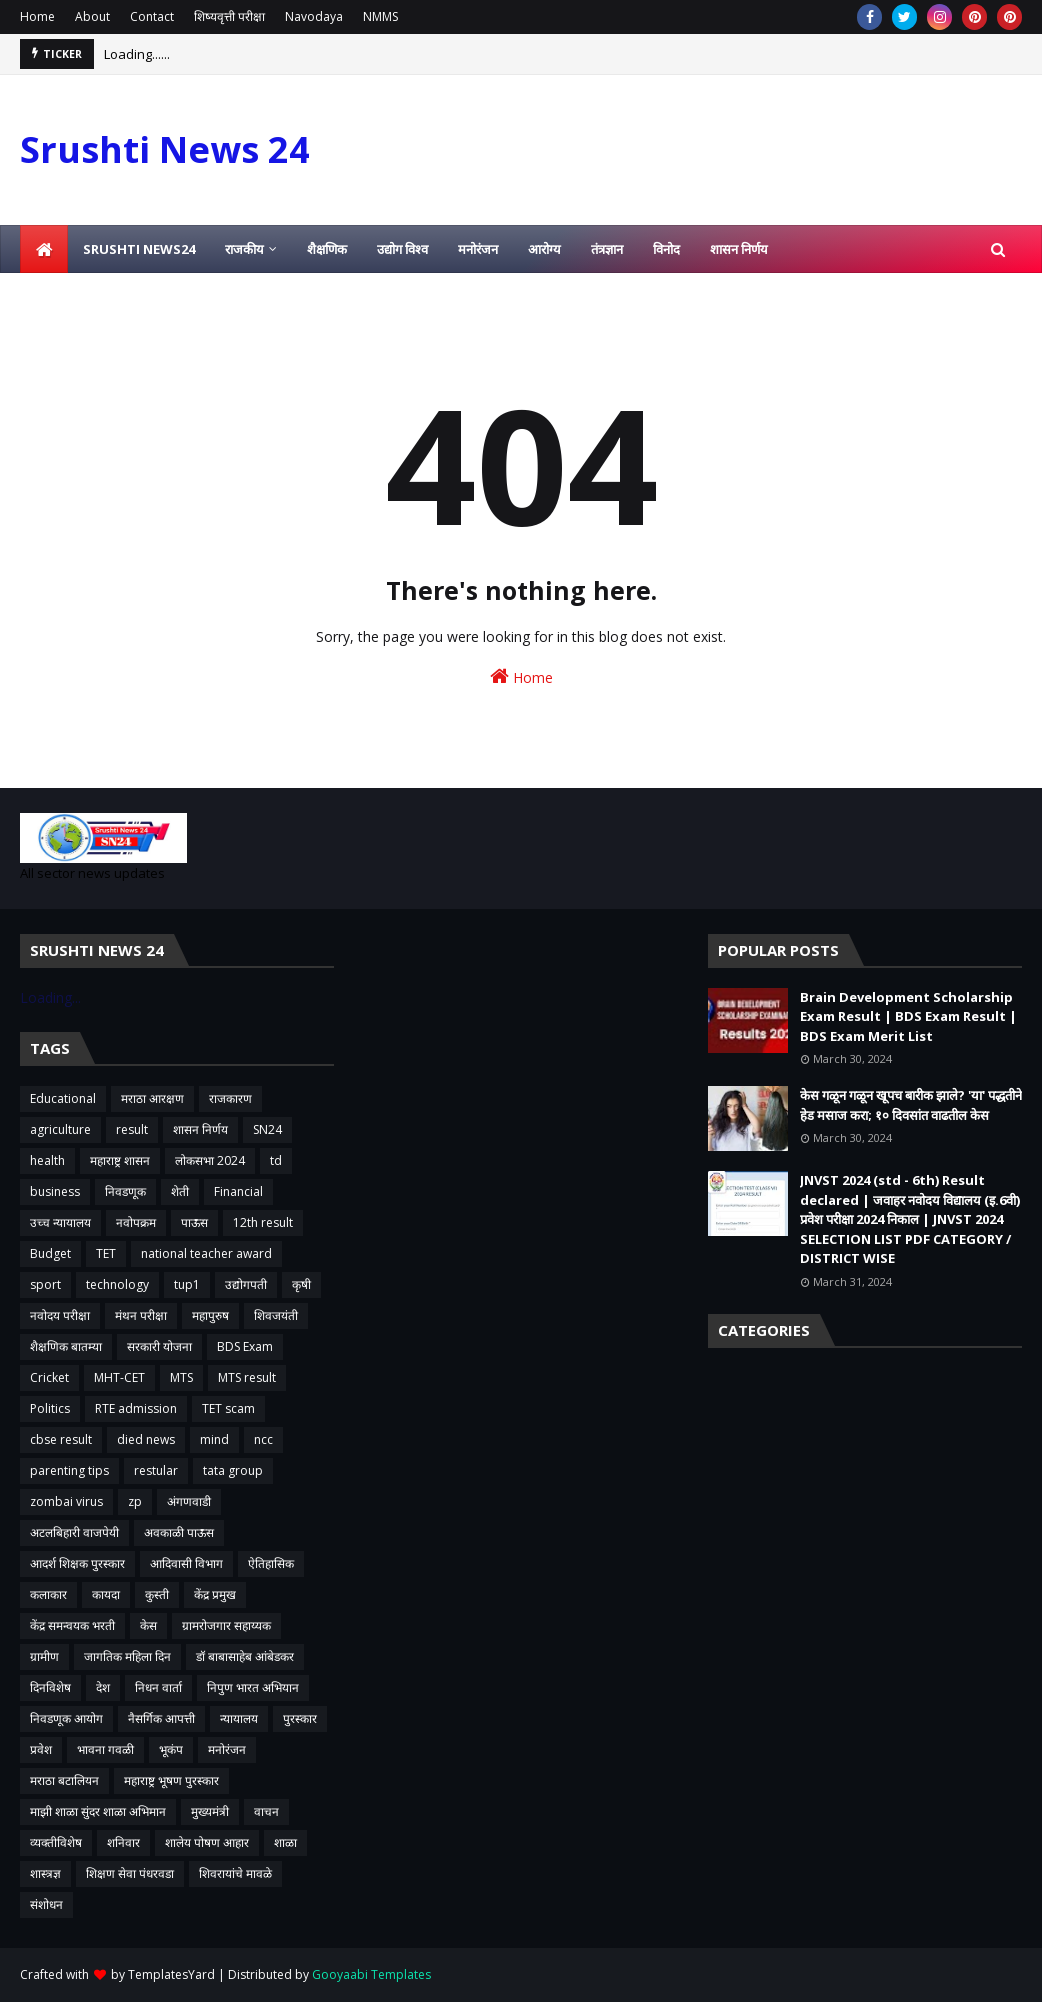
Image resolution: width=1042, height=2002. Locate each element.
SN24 (267, 1129)
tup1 (187, 1284)
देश (103, 1687)
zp (135, 1501)
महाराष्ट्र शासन (120, 1160)
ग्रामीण (44, 1656)
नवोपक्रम (136, 1222)
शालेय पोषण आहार (207, 1842)
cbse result (61, 1439)
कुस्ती (157, 1594)
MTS (181, 1377)
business (55, 1191)
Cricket (49, 1377)
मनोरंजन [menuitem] (478, 249)
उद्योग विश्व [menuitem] (402, 249)
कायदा (106, 1594)
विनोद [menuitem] (666, 249)
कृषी (301, 1284)
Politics (50, 1408)
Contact (152, 16)
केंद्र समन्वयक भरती (72, 1625)
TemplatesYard (171, 1974)
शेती (180, 1191)
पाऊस (194, 1222)
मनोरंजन (227, 1749)
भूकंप (171, 1749)
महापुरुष (210, 1315)
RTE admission (136, 1408)
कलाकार (48, 1594)
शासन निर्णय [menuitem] (739, 249)
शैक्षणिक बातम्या (66, 1346)
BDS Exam (245, 1346)
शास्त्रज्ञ (45, 1873)
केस (148, 1625)
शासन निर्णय (200, 1129)
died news (146, 1439)
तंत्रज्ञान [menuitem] (607, 249)
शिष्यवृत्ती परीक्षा (229, 16)
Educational (63, 1098)
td (276, 1160)
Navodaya (314, 16)
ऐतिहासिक (271, 1563)
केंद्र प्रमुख (215, 1594)
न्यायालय (239, 1718)
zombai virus (66, 1501)
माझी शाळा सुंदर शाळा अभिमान (98, 1811)
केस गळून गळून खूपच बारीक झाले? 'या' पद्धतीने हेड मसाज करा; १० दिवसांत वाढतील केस (911, 1105)
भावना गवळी (105, 1749)
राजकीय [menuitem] (244, 249)
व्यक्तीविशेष (56, 1842)
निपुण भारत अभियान (253, 1687)
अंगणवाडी (189, 1501)
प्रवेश (41, 1749)
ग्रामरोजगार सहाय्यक (226, 1625)
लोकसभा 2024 (210, 1160)
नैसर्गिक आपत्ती (161, 1718)
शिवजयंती (276, 1315)
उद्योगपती (246, 1284)
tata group (233, 1470)
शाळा (285, 1842)
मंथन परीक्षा (141, 1315)
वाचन (266, 1811)
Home (37, 16)
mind (214, 1439)
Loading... (50, 997)
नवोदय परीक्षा (60, 1315)
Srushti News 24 (165, 149)
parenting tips (69, 1470)
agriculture (60, 1129)
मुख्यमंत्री (210, 1811)
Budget (50, 1253)
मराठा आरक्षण (152, 1098)
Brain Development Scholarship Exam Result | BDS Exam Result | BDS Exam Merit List (908, 1016)
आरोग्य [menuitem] (544, 249)
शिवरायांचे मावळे (235, 1873)
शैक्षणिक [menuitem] (327, 249)
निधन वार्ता (158, 1687)
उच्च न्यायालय (60, 1222)
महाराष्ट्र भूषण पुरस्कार (171, 1780)
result (132, 1129)
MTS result (247, 1377)
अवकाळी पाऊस (179, 1532)
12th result (263, 1222)
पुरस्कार (300, 1718)
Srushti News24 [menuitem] (139, 249)
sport (45, 1284)
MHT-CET (119, 1377)
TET (106, 1253)
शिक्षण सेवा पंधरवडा (130, 1873)
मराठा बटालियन (64, 1780)
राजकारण (230, 1098)
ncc (263, 1439)
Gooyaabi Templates (371, 1974)
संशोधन (46, 1904)
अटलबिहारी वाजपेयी (74, 1532)
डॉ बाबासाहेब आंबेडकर (245, 1656)
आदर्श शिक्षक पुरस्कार (77, 1563)
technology (117, 1284)
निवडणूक (125, 1191)
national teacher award (206, 1253)
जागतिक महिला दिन (127, 1656)
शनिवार (123, 1842)
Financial (238, 1191)
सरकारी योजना (159, 1346)
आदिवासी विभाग (186, 1563)
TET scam (228, 1408)
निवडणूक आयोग (66, 1718)
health (47, 1160)
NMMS (380, 16)
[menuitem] (44, 249)
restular (156, 1470)
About (92, 16)
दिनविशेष (50, 1687)
